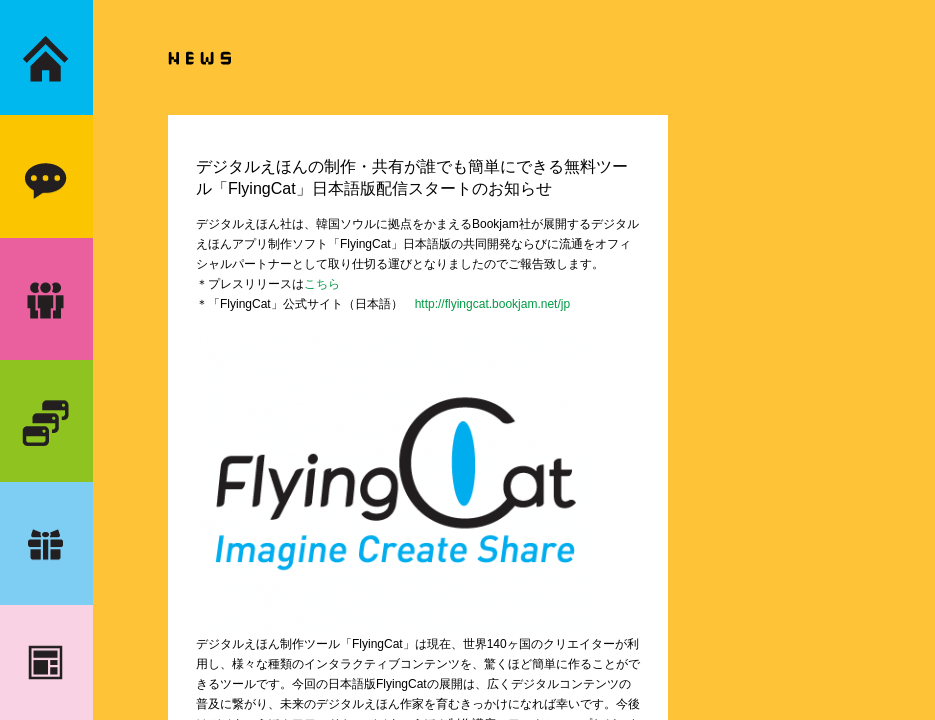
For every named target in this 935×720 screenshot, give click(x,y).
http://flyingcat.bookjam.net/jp (492, 304)
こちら (322, 284)
